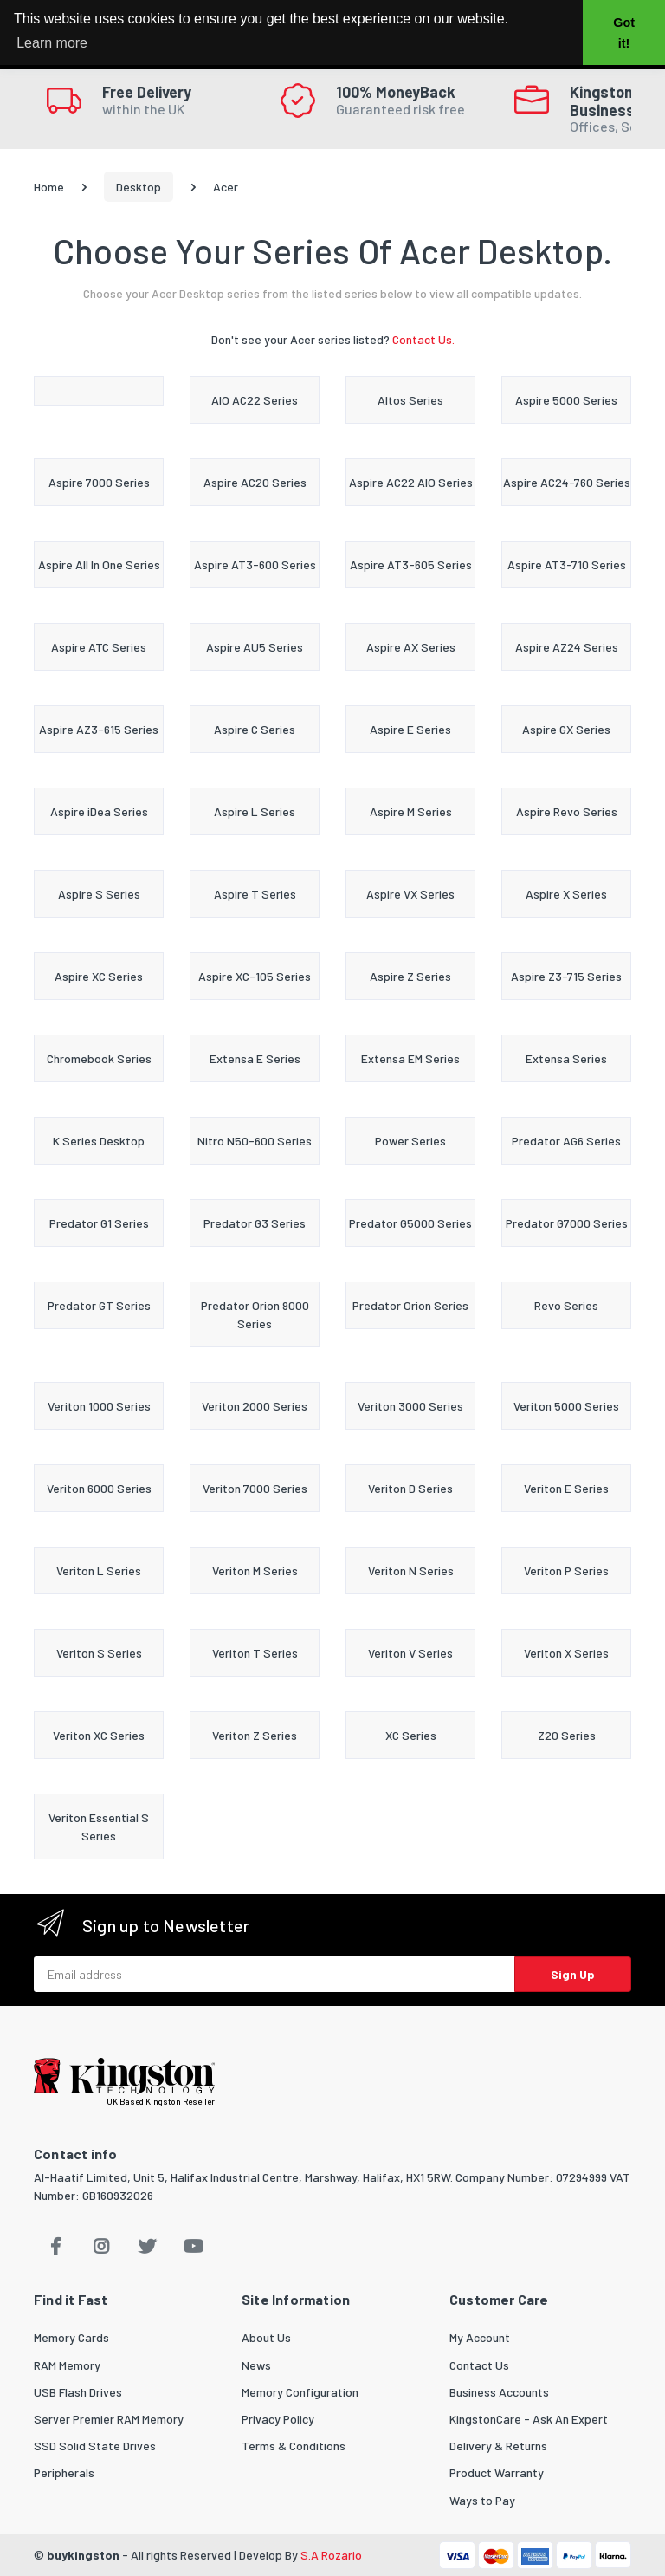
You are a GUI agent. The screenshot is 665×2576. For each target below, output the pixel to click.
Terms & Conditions (293, 2445)
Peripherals (64, 2472)
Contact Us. (423, 339)
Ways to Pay (482, 2500)
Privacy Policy (278, 2418)
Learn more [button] (51, 43)
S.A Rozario (331, 2554)
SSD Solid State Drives (95, 2445)
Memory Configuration (300, 2392)
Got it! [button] (624, 33)
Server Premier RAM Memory (109, 2418)
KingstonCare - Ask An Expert (528, 2418)
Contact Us (479, 2365)
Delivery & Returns (498, 2445)
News (256, 2365)
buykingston (83, 2554)
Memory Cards (71, 2337)
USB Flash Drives (78, 2392)
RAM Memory (67, 2365)
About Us (266, 2337)
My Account (479, 2337)
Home (49, 186)
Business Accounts (499, 2392)
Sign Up (573, 1974)
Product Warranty (496, 2472)
